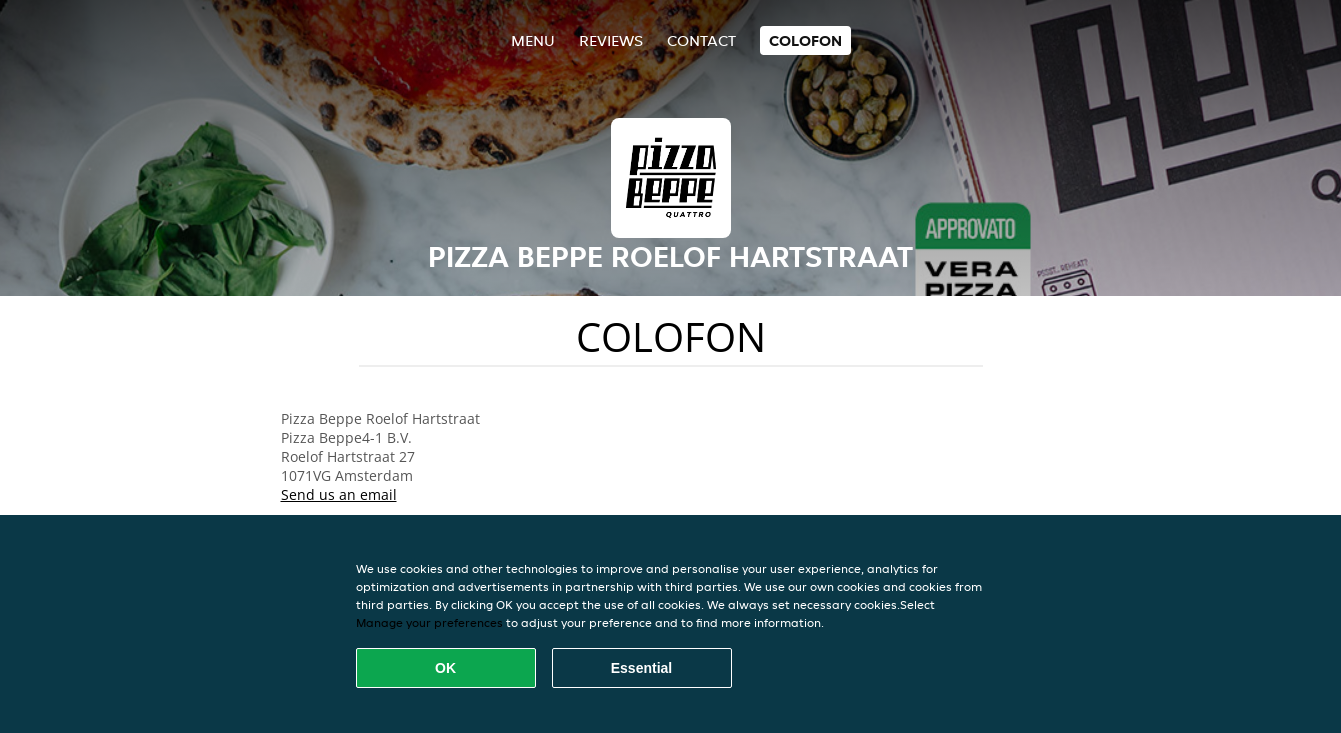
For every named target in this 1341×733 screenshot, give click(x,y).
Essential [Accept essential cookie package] (641, 668)
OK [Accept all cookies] (445, 668)
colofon (805, 40)
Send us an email (339, 494)
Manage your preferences (429, 622)
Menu (533, 40)
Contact (701, 40)
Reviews (611, 40)
